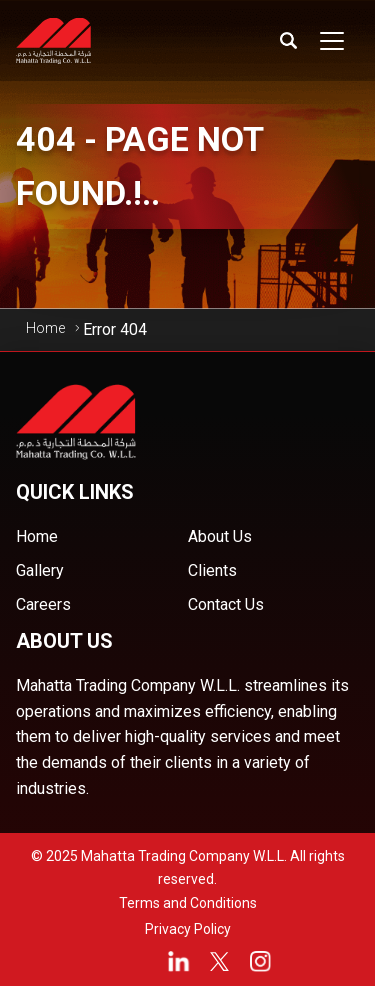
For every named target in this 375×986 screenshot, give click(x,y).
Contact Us (226, 604)
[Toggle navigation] (332, 41)
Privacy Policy (188, 929)
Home (45, 328)
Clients (212, 570)
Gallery (40, 570)
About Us (220, 536)
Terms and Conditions (188, 903)
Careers (43, 604)
